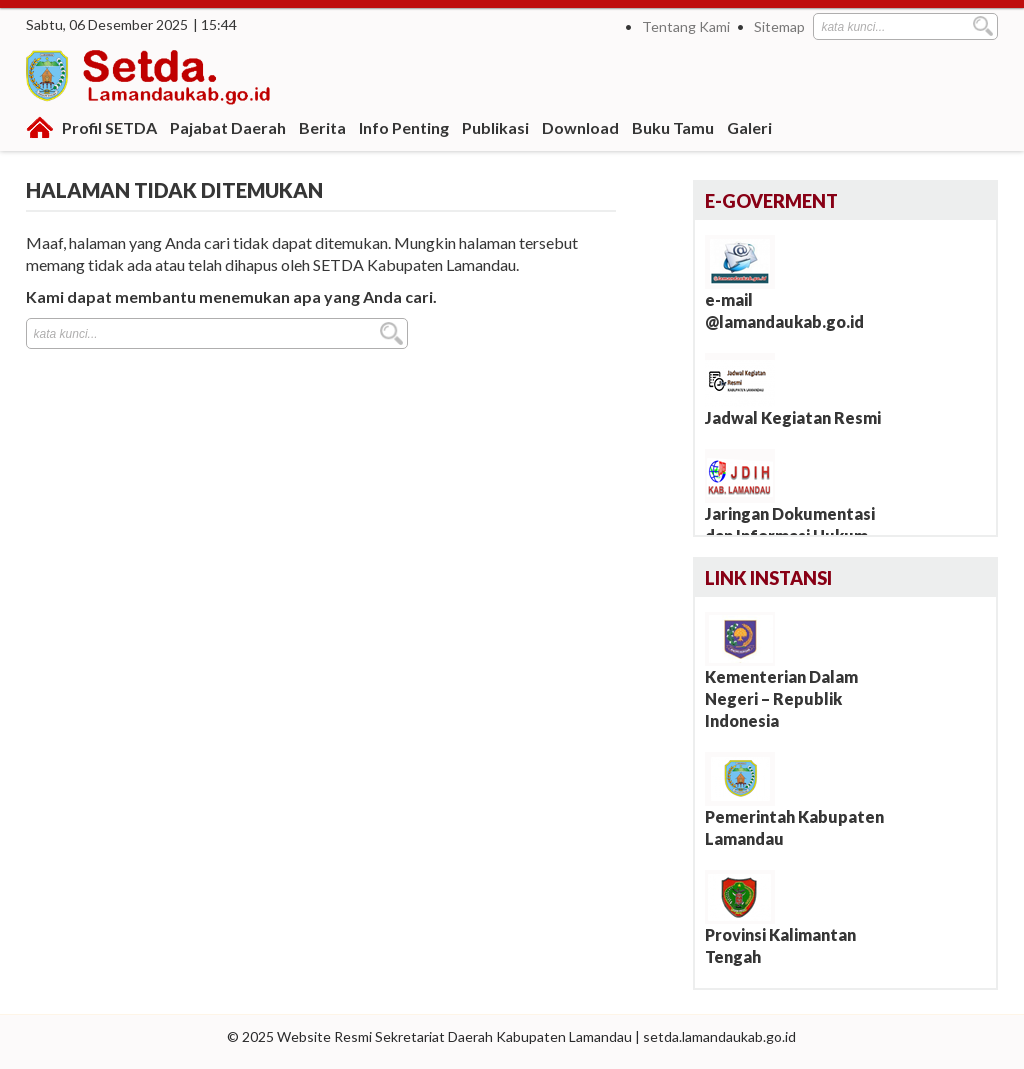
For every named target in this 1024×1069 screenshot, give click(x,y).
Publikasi (495, 127)
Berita (322, 127)
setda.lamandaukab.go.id (719, 1036)
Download (580, 127)
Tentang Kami (686, 26)
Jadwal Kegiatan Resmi (793, 417)
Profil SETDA (109, 127)
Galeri (749, 127)
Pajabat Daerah (228, 127)
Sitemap (779, 26)
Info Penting (404, 127)
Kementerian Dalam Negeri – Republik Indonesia (781, 698)
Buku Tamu (673, 127)
